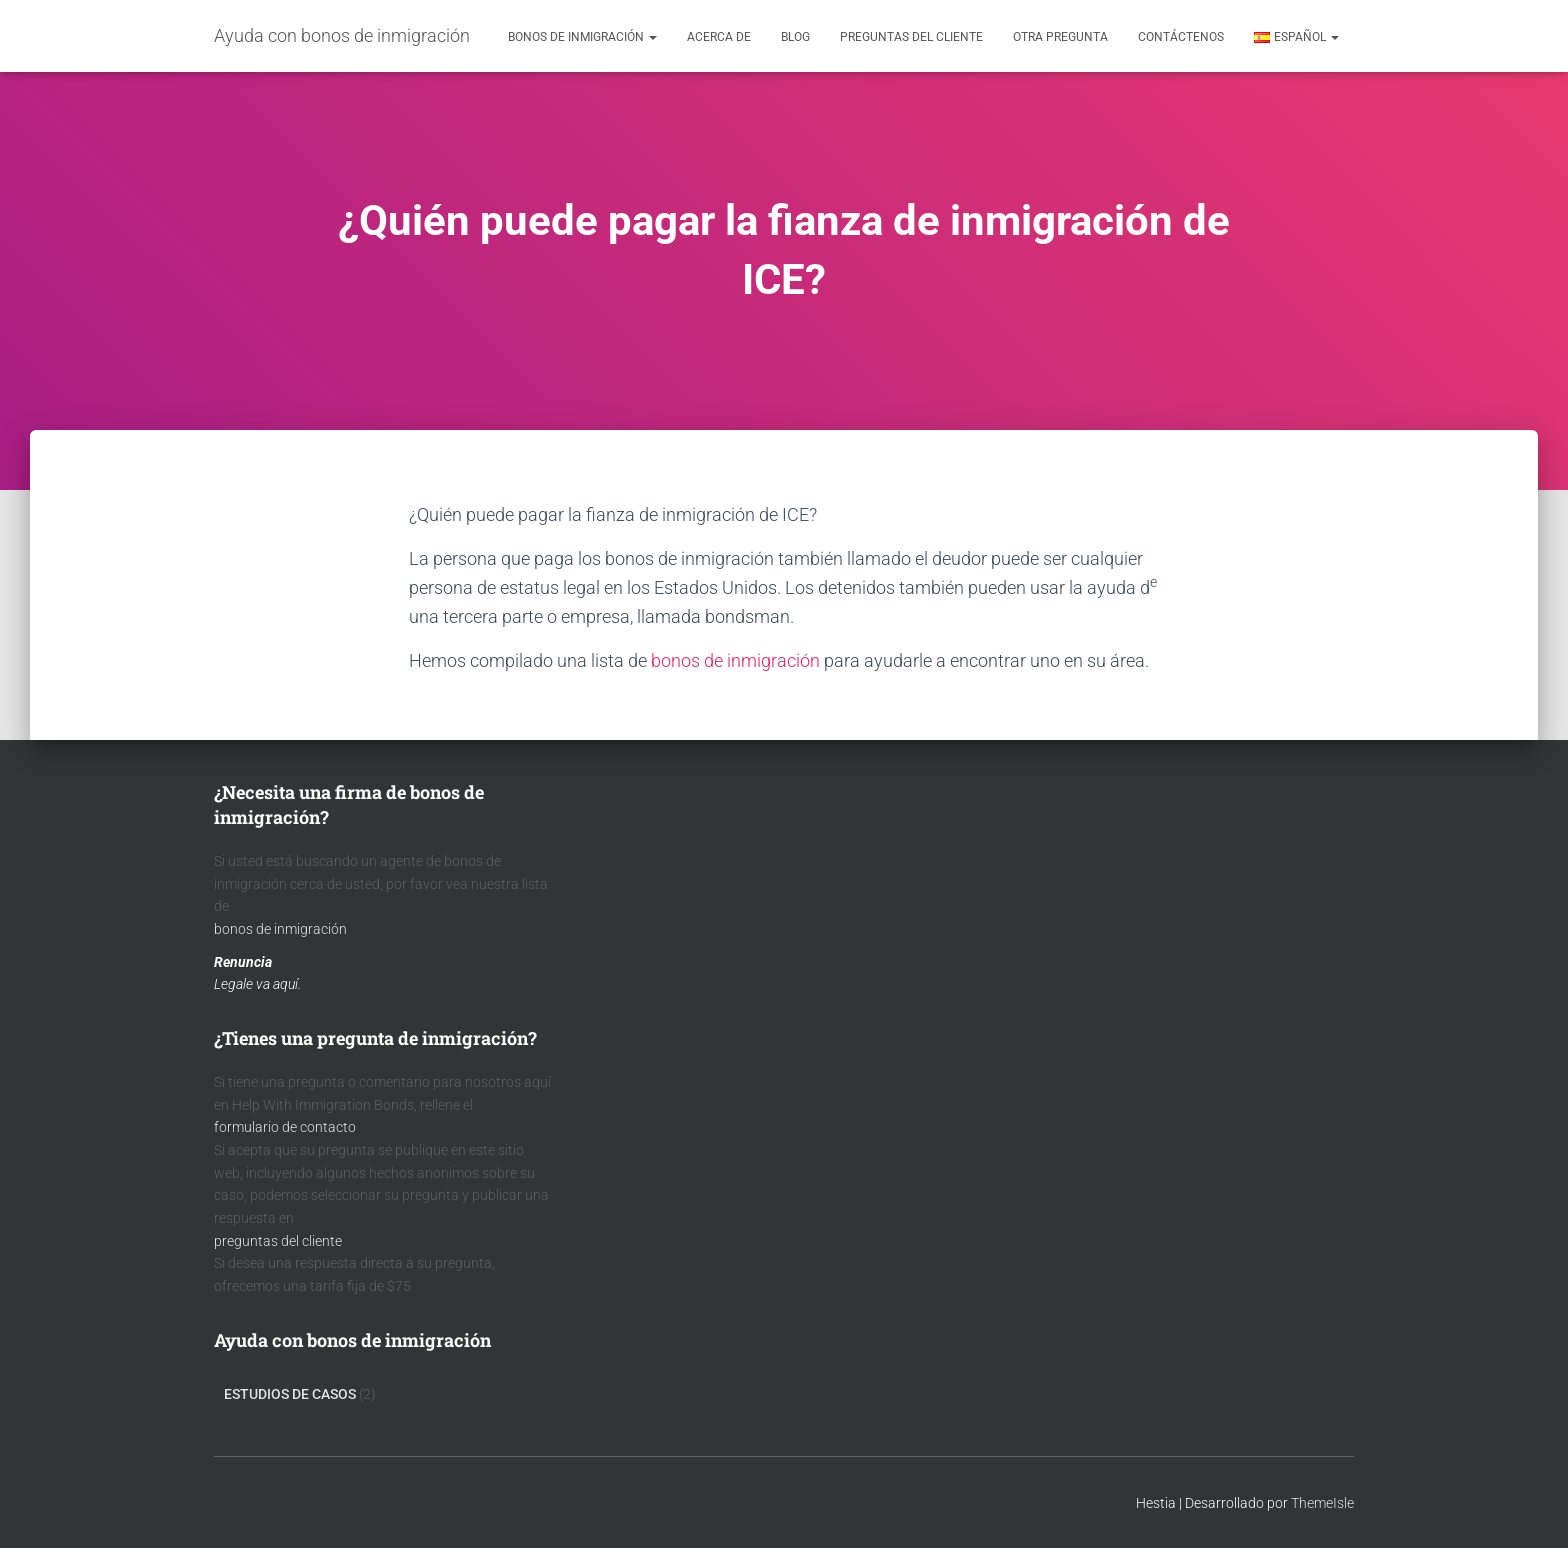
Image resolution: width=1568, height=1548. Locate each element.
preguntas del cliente (278, 1241)
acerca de (719, 37)
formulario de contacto (285, 1127)
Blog (795, 37)
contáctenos (1181, 37)
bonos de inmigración (735, 660)
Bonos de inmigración (582, 37)
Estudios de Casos (290, 1394)
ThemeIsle (1322, 1503)
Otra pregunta (1060, 37)
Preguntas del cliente (911, 37)
